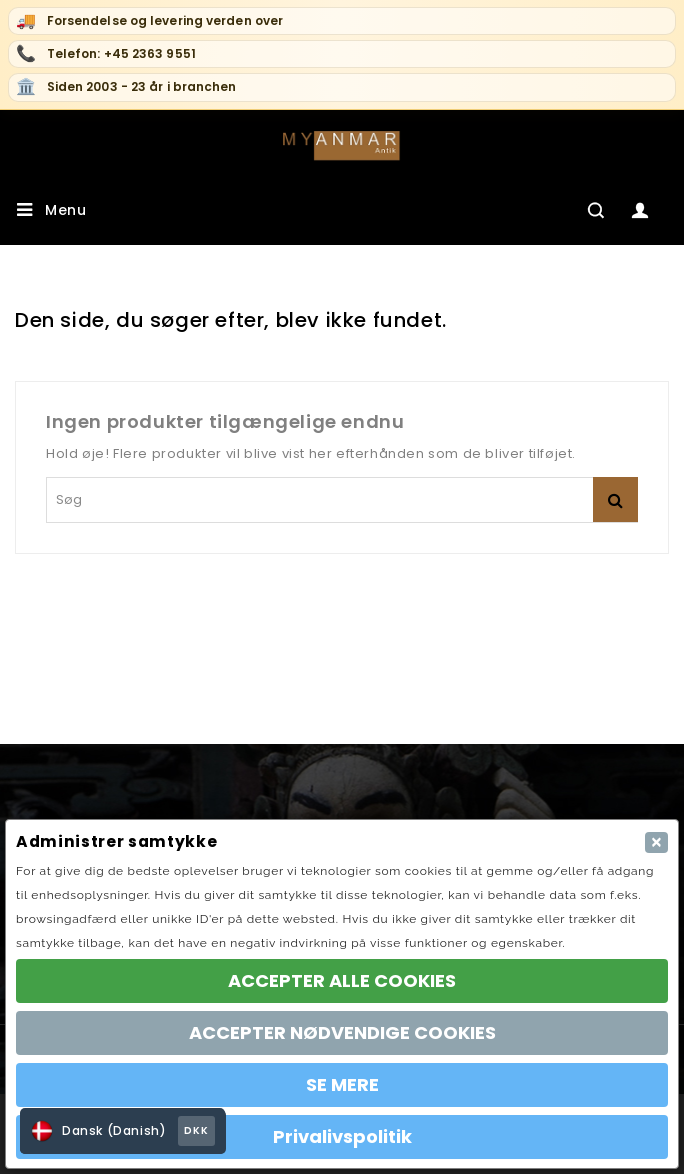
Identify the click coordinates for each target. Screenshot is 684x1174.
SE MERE (342, 1084)
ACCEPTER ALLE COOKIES (342, 980)
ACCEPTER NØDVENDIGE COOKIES (342, 1032)
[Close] (656, 842)
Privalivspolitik (342, 1136)
